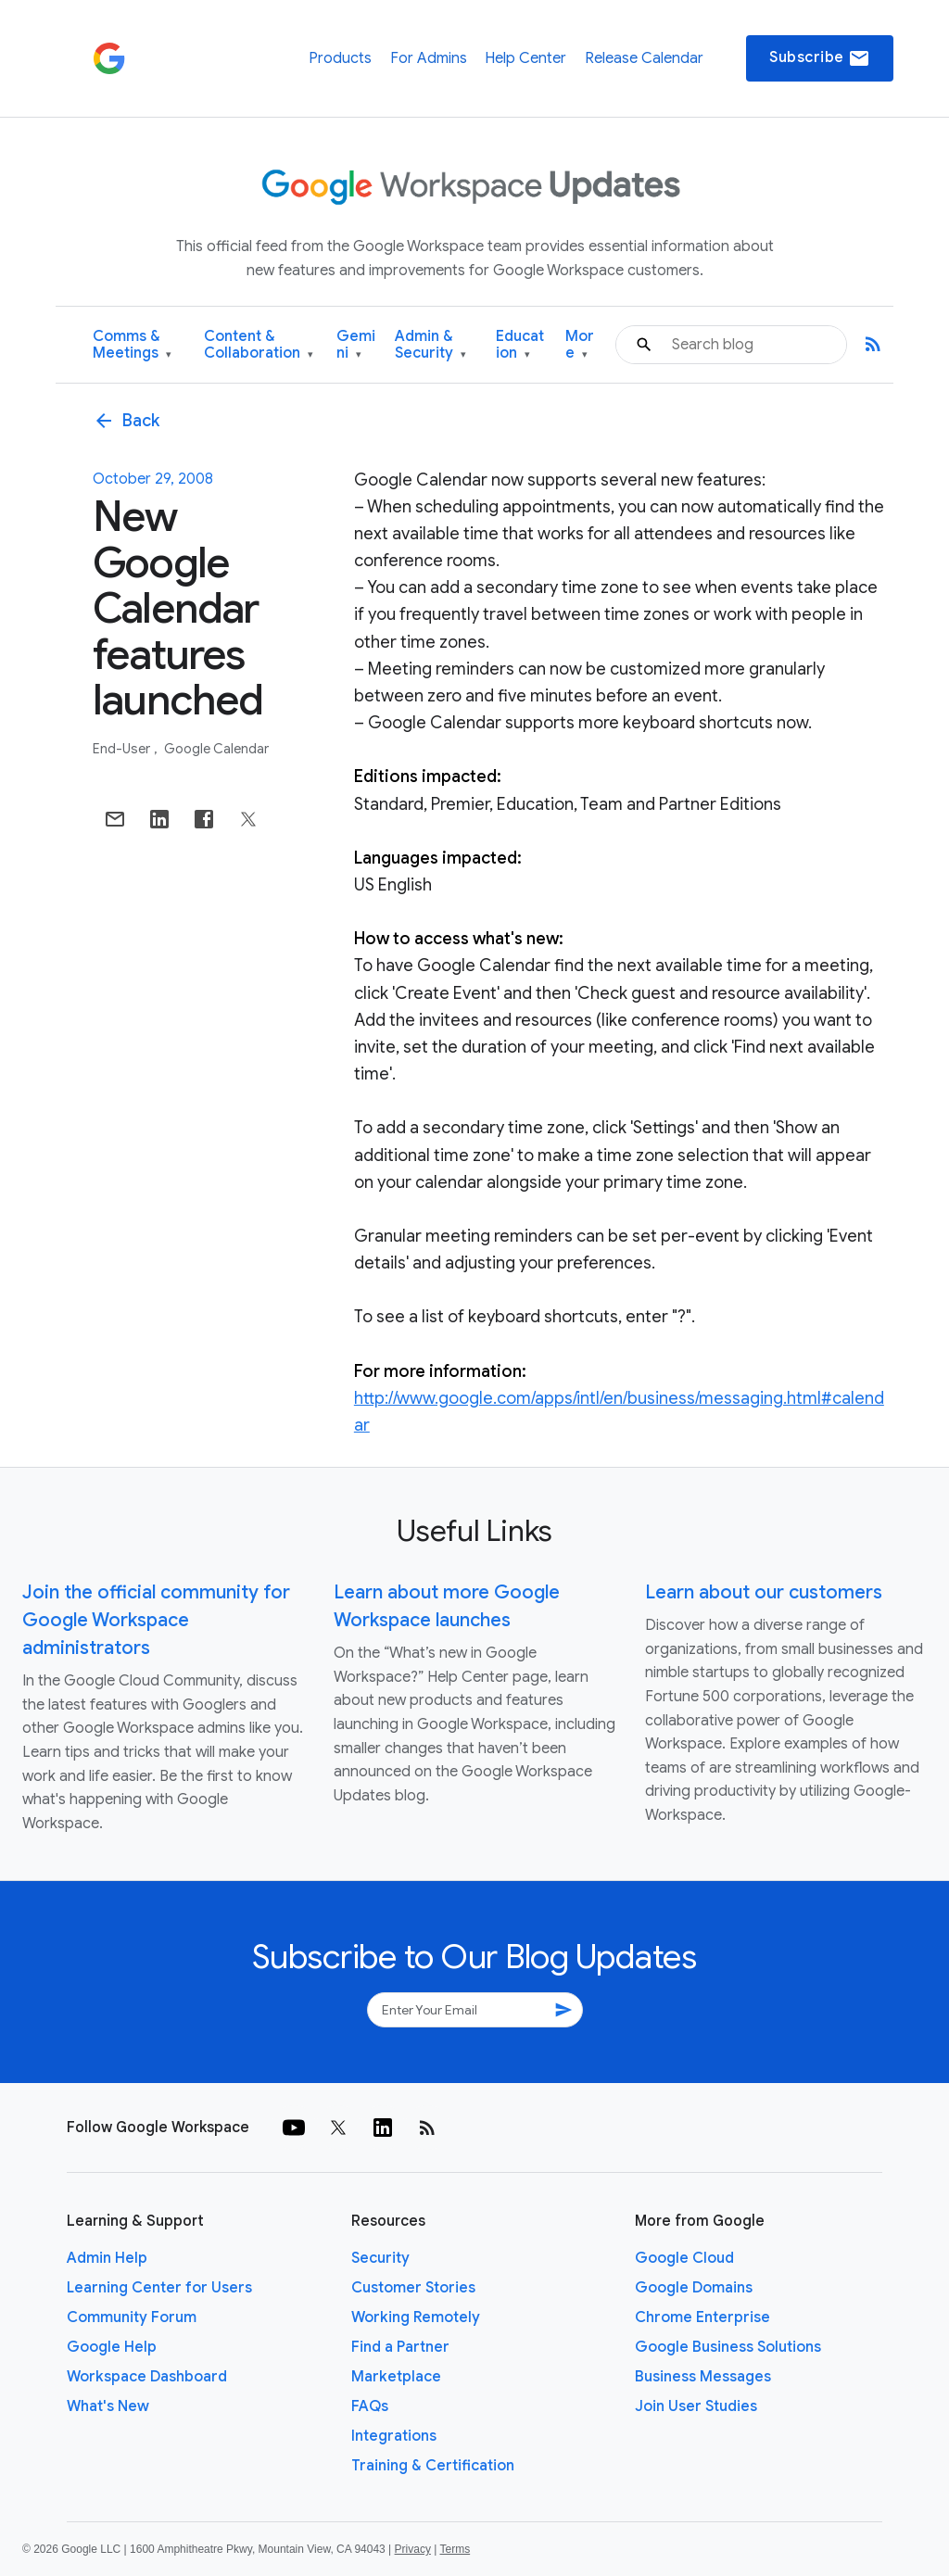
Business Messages (703, 2377)
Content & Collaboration (258, 345)
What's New (108, 2406)
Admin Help (107, 2258)
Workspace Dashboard (147, 2377)
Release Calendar (644, 58)
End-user (123, 748)
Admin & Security (430, 345)
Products (340, 58)
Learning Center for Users (159, 2288)
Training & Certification (432, 2465)
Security (380, 2258)
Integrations (394, 2436)
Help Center (525, 58)
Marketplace (396, 2377)
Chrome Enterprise (702, 2317)
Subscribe (819, 58)
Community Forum (131, 2317)
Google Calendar (216, 748)
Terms (454, 2549)
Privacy (413, 2549)
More (579, 345)
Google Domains (694, 2288)
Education (520, 345)
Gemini (355, 345)
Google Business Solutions (728, 2347)
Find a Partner (400, 2347)
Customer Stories (413, 2288)
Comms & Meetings (132, 345)
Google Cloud (684, 2258)
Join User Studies (696, 2406)
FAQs (369, 2406)
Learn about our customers (763, 1592)
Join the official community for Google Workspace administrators (156, 1620)
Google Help (112, 2347)
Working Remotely (415, 2317)
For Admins (428, 58)
